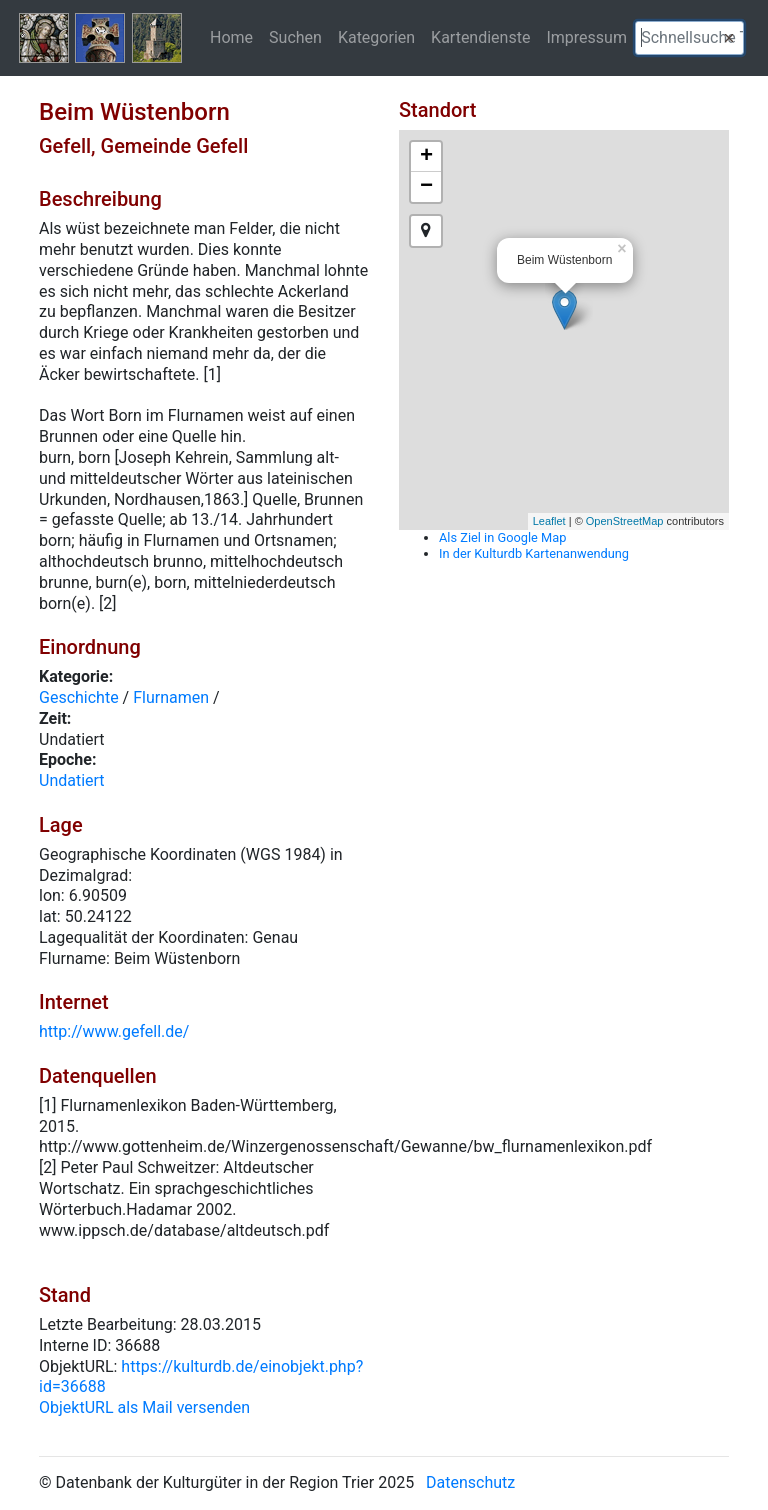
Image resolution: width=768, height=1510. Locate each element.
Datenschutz (470, 1482)
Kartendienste (480, 37)
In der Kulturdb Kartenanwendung (534, 553)
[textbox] (689, 38)
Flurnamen (171, 697)
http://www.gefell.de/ (114, 1031)
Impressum (586, 37)
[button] (729, 38)
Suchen (295, 37)
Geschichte (79, 697)
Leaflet (549, 521)
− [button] (426, 187)
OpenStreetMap (625, 521)
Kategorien (376, 37)
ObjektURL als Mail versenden (144, 1407)
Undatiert (72, 780)
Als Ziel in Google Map (502, 537)
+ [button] (426, 157)
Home (231, 37)
